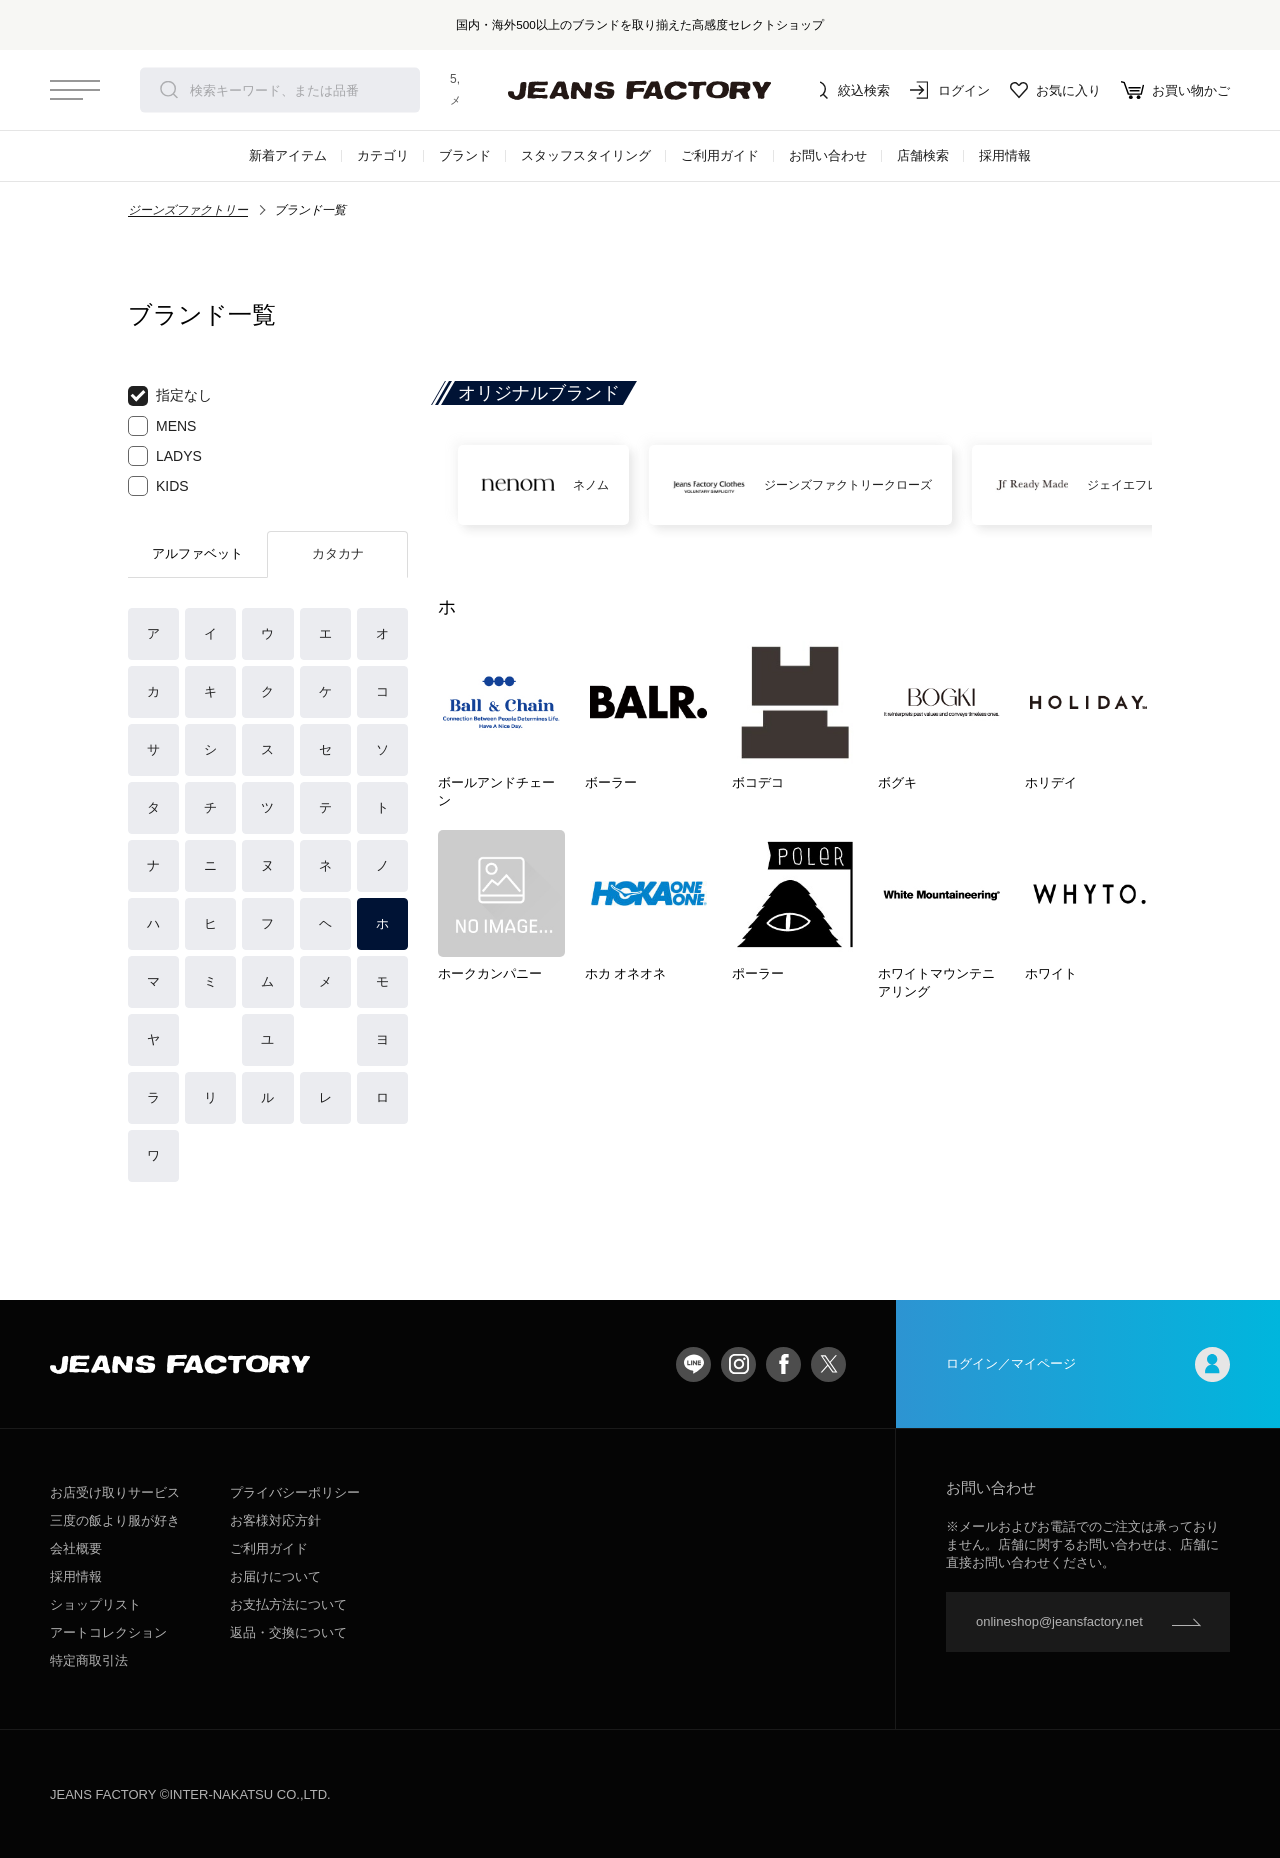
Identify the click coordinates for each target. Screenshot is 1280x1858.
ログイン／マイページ (1088, 1364)
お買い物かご (1175, 90)
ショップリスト (95, 1604)
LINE (693, 1364)
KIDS (158, 486)
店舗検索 (923, 155)
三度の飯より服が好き (115, 1520)
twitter (828, 1364)
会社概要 (76, 1548)
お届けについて (275, 1576)
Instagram (738, 1364)
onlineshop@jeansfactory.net (1059, 1621)
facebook (783, 1364)
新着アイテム (288, 155)
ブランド (465, 155)
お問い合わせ (828, 155)
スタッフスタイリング (586, 155)
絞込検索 (850, 90)
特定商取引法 (89, 1660)
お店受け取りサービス (115, 1492)
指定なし (170, 396)
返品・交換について (288, 1632)
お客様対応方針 (275, 1520)
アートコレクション (108, 1632)
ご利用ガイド (720, 155)
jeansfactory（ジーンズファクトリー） (640, 90)
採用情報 (1005, 155)
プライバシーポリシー (295, 1492)
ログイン (950, 90)
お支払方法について (288, 1604)
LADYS (165, 456)
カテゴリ (383, 155)
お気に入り (1055, 90)
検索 (169, 90)
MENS (162, 426)
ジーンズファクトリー (188, 210)
